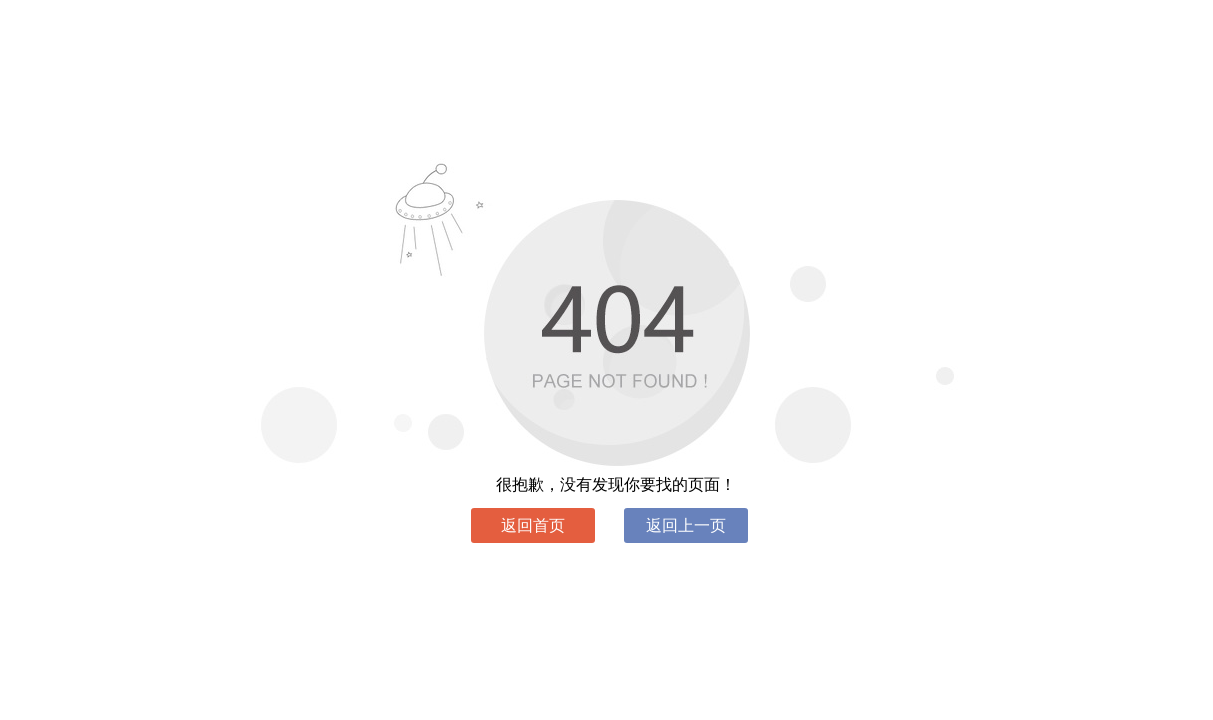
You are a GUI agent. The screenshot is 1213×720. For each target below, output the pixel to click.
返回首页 (533, 525)
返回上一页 (686, 525)
